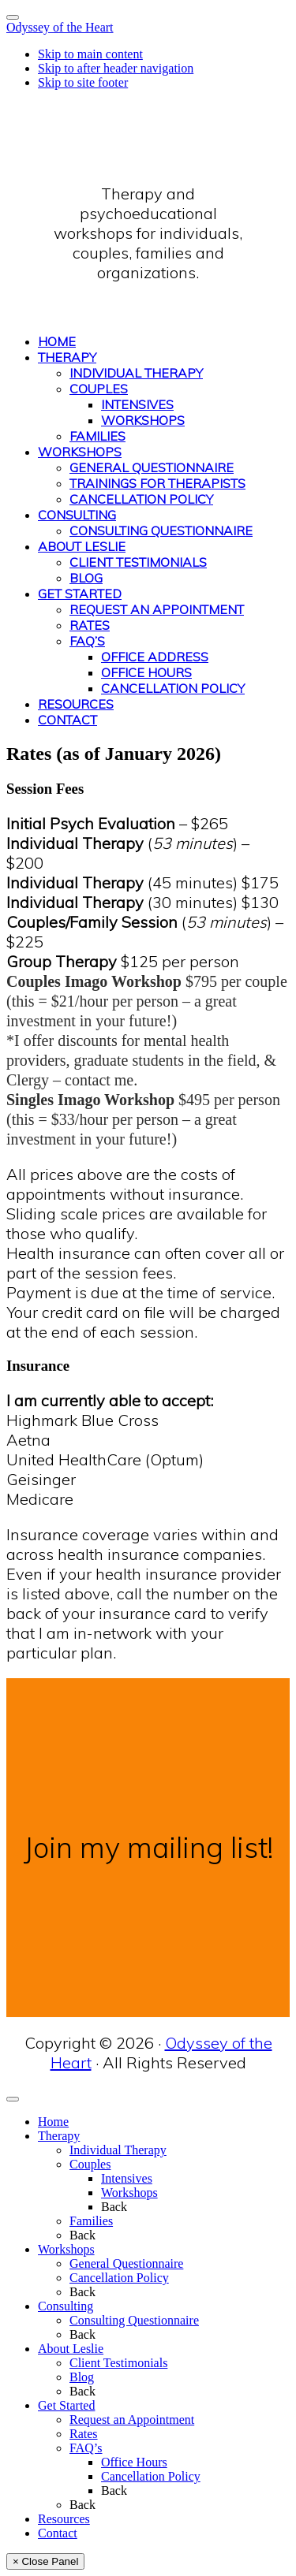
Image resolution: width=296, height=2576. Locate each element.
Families (91, 2221)
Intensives (126, 2178)
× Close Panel (45, 2561)
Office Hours (134, 2462)
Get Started (66, 2405)
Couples (90, 2164)
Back (114, 2206)
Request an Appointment (131, 2419)
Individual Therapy (118, 2150)
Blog (81, 2377)
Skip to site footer (83, 82)
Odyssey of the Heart (60, 27)
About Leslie (70, 2348)
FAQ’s (86, 2448)
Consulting (65, 2306)
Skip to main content (90, 54)
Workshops (129, 2192)
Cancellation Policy (119, 2277)
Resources (64, 2519)
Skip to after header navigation (115, 68)
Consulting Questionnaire (134, 2320)
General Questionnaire (126, 2263)
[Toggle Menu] (12, 17)
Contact (57, 2533)
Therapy (59, 2135)
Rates (83, 2433)
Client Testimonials (118, 2362)
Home (53, 2121)
